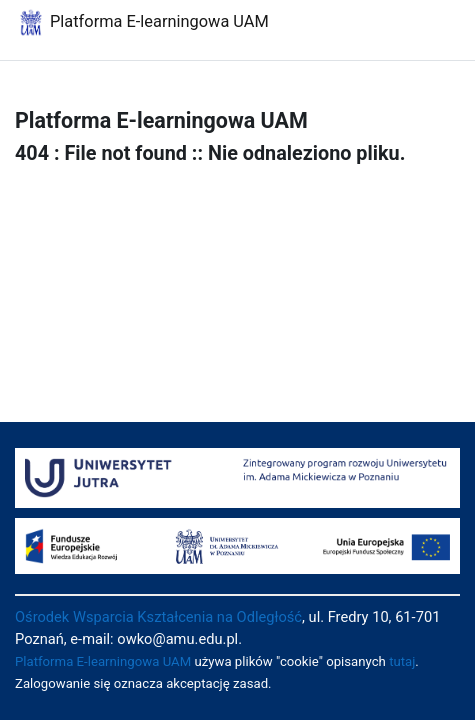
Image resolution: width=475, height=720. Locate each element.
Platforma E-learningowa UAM (103, 661)
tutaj (402, 661)
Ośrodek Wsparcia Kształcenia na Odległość (158, 617)
